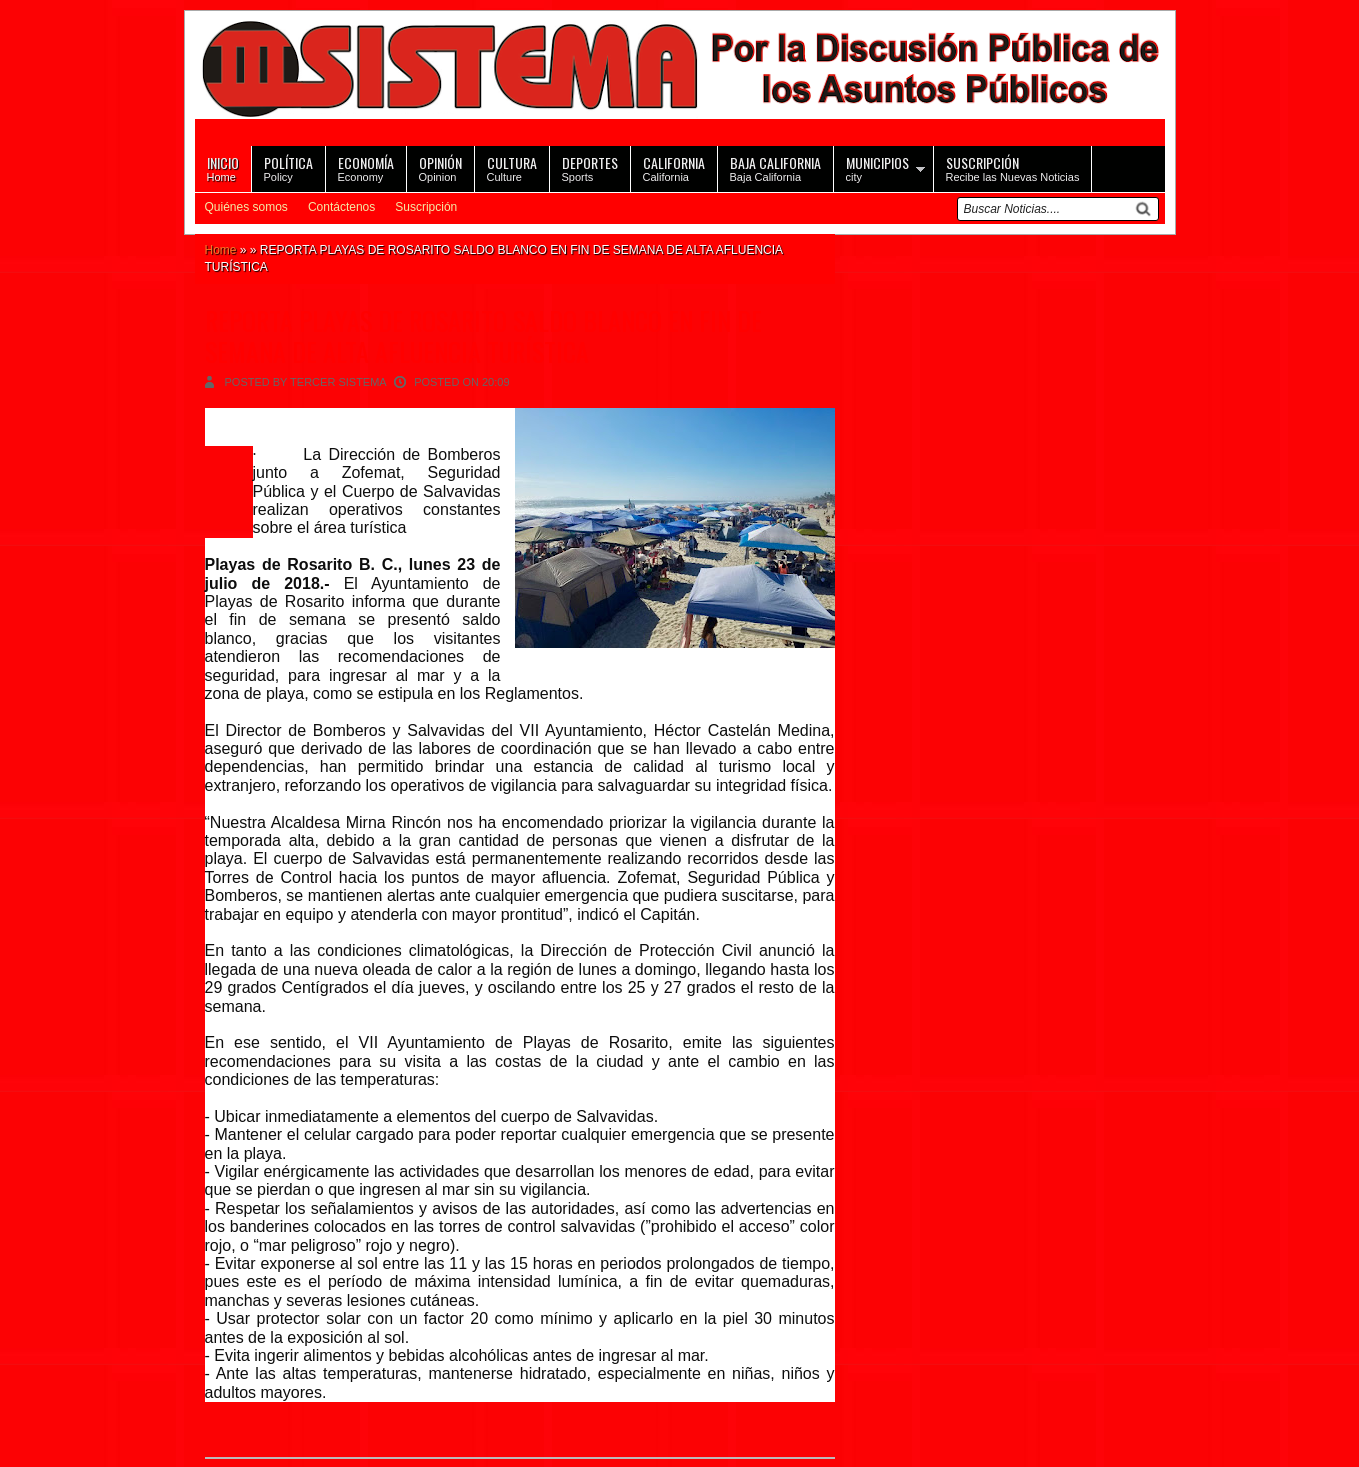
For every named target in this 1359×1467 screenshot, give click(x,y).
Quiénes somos (246, 207)
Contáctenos (341, 207)
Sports (590, 167)
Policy (288, 167)
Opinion (440, 167)
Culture (512, 167)
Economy (366, 167)
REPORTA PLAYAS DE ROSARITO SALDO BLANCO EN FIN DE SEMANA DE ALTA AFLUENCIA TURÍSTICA (483, 336)
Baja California (775, 167)
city (877, 167)
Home (223, 167)
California (674, 167)
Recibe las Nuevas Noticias (1013, 167)
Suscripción (426, 207)
